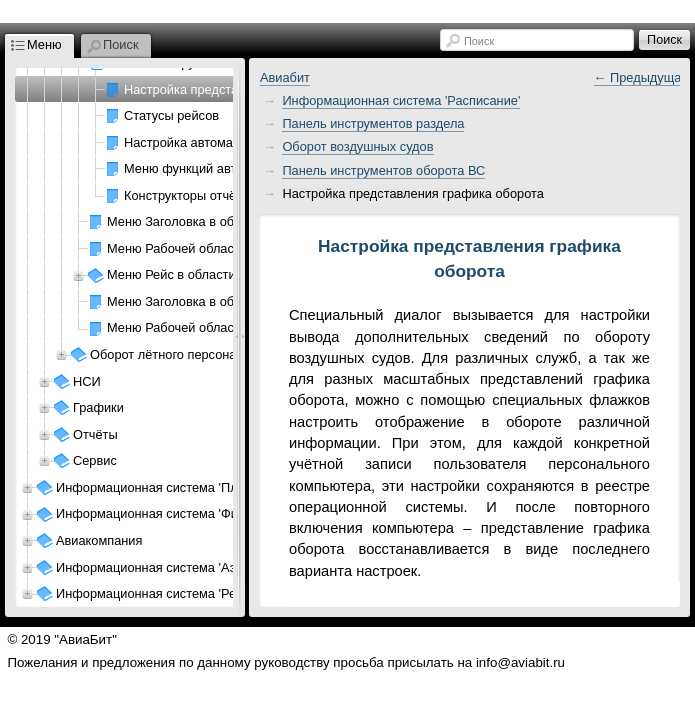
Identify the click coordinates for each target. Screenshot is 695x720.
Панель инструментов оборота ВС (383, 170)
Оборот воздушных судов (357, 146)
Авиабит (285, 77)
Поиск (479, 41)
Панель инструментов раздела (373, 123)
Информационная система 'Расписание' (401, 100)
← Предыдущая (641, 77)
